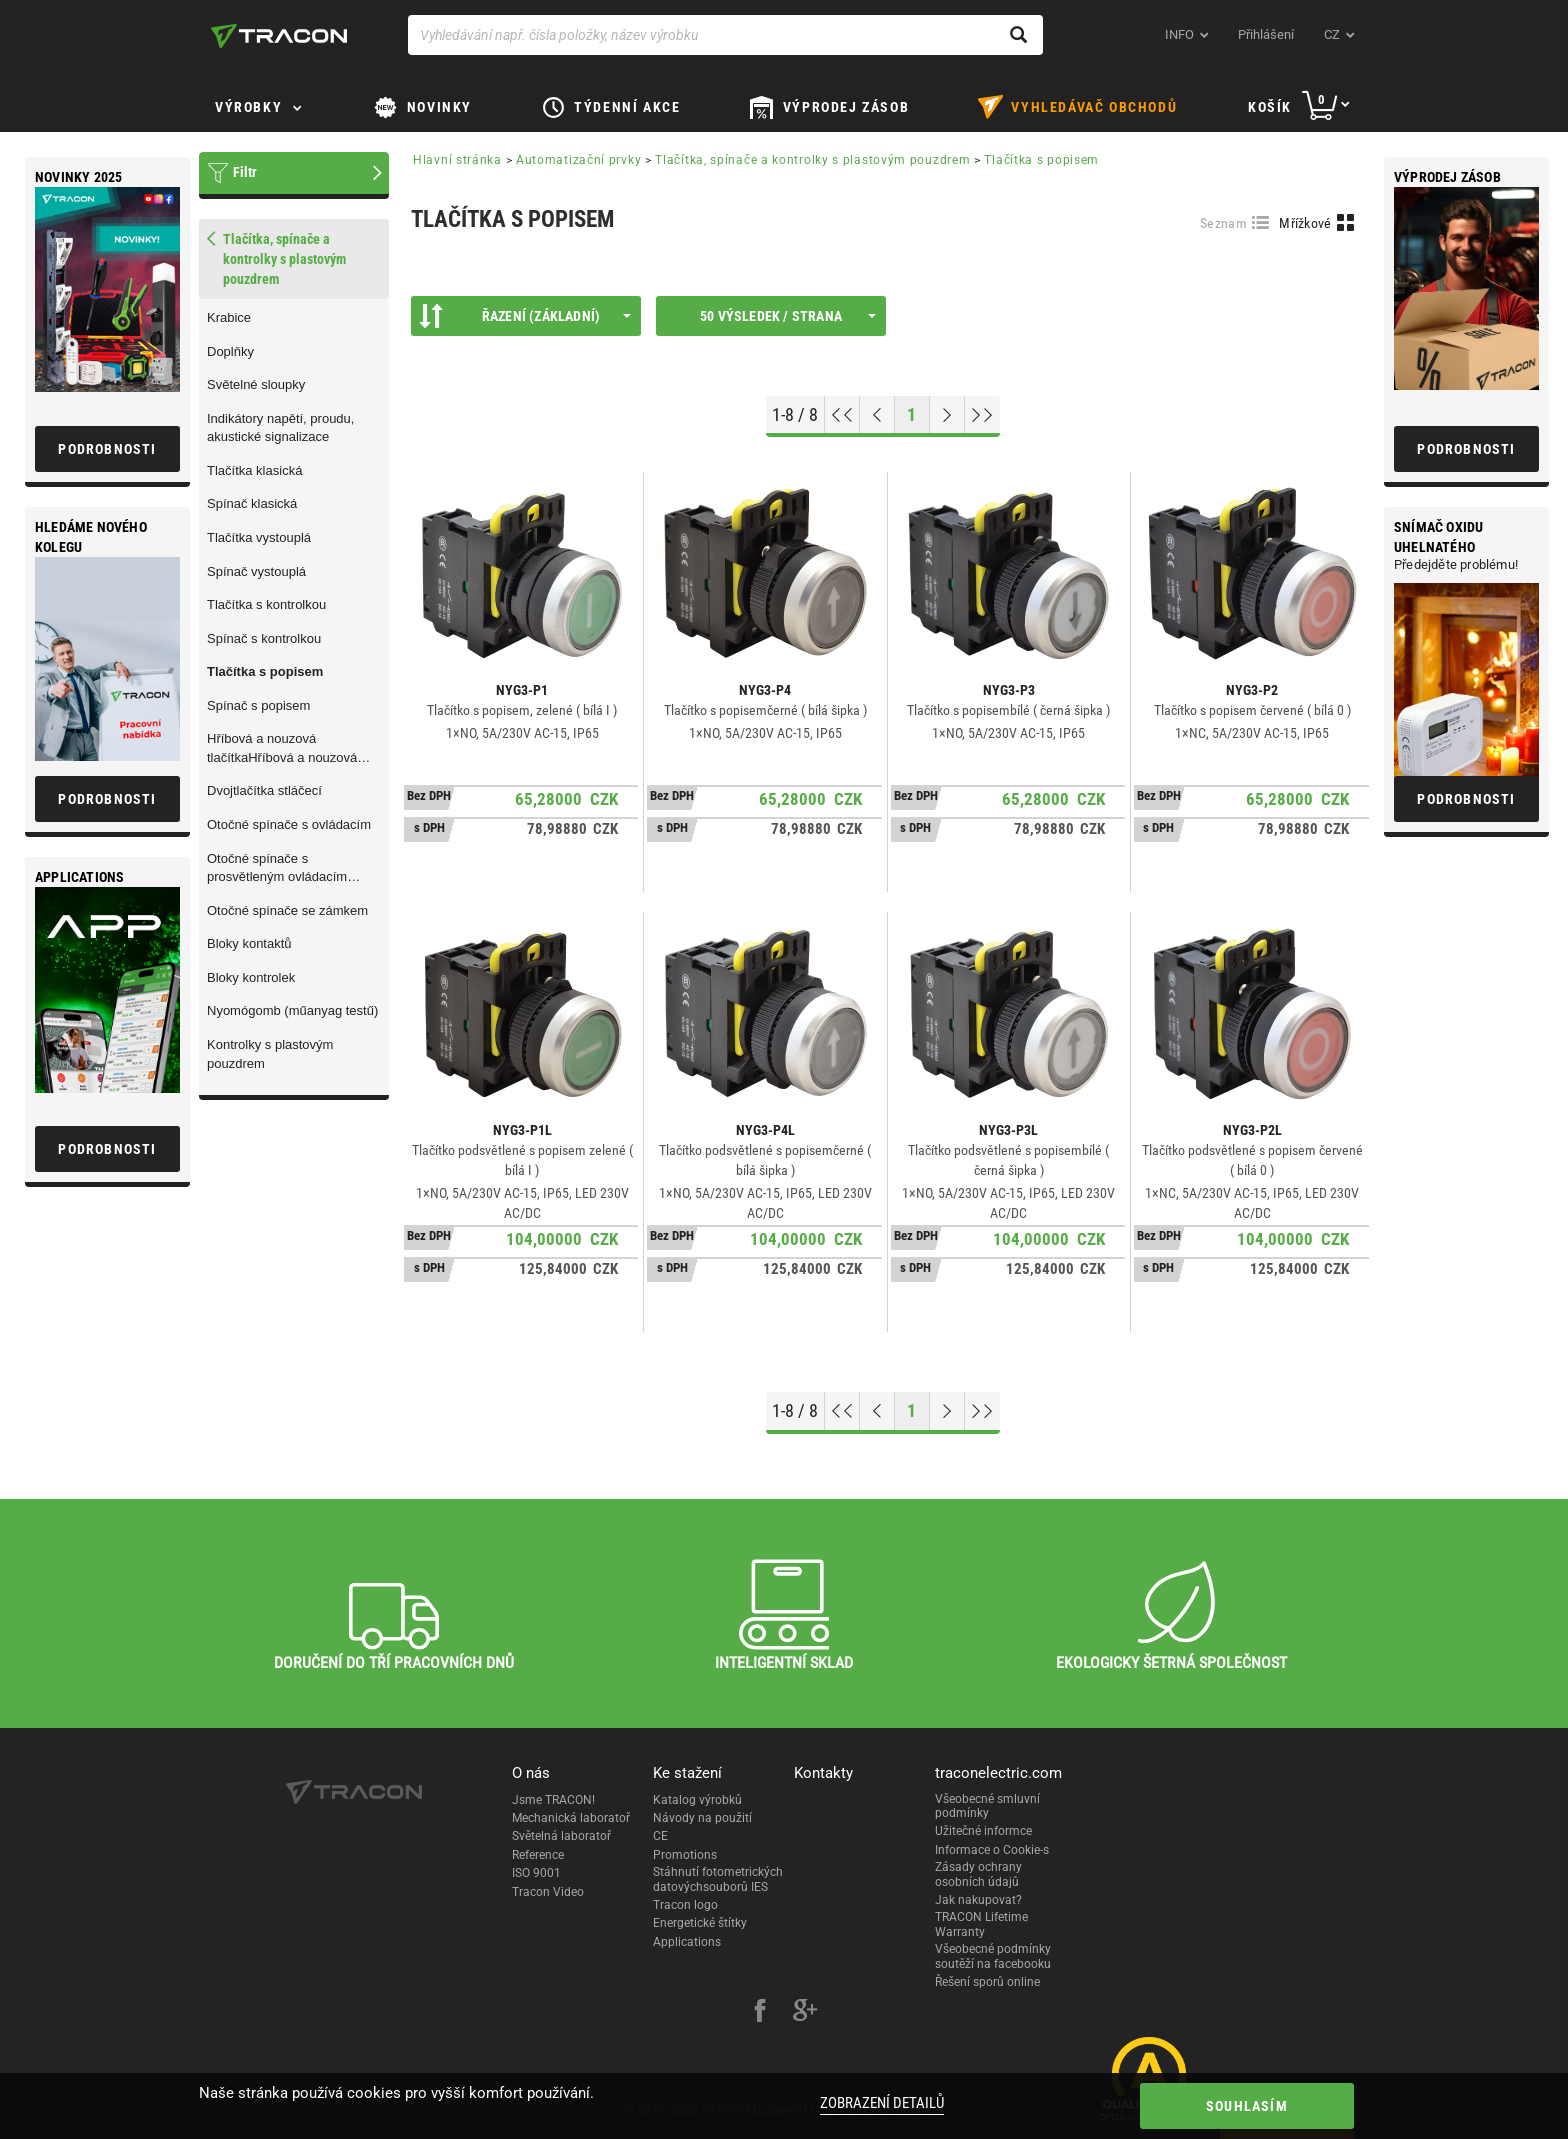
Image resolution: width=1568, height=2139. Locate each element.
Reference (538, 1855)
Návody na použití (702, 1818)
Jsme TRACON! (553, 1800)
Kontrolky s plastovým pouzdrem (270, 1054)
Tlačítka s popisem (265, 671)
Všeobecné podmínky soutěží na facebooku (993, 1956)
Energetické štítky (700, 1923)
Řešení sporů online (987, 1982)
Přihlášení (1266, 34)
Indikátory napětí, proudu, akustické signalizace (280, 428)
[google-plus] (805, 2013)
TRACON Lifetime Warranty (981, 1924)
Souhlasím (1247, 2106)
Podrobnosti (1466, 449)
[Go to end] (982, 415)
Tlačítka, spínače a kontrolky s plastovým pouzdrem (812, 160)
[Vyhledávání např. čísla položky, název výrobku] (725, 35)
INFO (1179, 34)
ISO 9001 (536, 1873)
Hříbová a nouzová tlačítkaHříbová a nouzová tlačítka (282, 749)
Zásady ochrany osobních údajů (978, 1874)
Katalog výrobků (697, 1800)
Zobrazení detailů (882, 2103)
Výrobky (248, 107)
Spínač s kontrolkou (264, 638)
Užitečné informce (983, 1831)
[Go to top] (842, 415)
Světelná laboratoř (561, 1836)
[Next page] (947, 415)
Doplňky (230, 351)
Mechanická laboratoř (571, 1818)
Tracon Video (548, 1892)
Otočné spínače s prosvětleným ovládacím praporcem (277, 869)
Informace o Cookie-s (992, 1850)
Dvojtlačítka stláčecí (264, 790)
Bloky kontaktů (249, 943)
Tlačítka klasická (254, 470)
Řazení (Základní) (525, 316)
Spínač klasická (252, 503)
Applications (687, 1942)
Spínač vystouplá (256, 571)
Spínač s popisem (258, 705)
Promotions (685, 1855)
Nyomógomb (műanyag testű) (292, 1010)
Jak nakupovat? (978, 1900)
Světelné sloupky (256, 384)
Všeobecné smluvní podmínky (987, 1806)
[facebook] (760, 2013)
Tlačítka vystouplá (259, 537)
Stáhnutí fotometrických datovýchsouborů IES (718, 1879)
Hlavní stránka (457, 160)
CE (660, 1836)
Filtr (245, 172)
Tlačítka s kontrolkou (266, 604)
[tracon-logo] (279, 36)
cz (1332, 34)
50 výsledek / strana (788, 316)
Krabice (229, 317)
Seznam (1223, 223)
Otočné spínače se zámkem (287, 910)
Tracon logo (685, 1905)
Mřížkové (1305, 223)
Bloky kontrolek (251, 977)
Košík (1270, 107)
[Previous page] (877, 415)
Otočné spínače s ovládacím (289, 824)
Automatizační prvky (578, 160)
